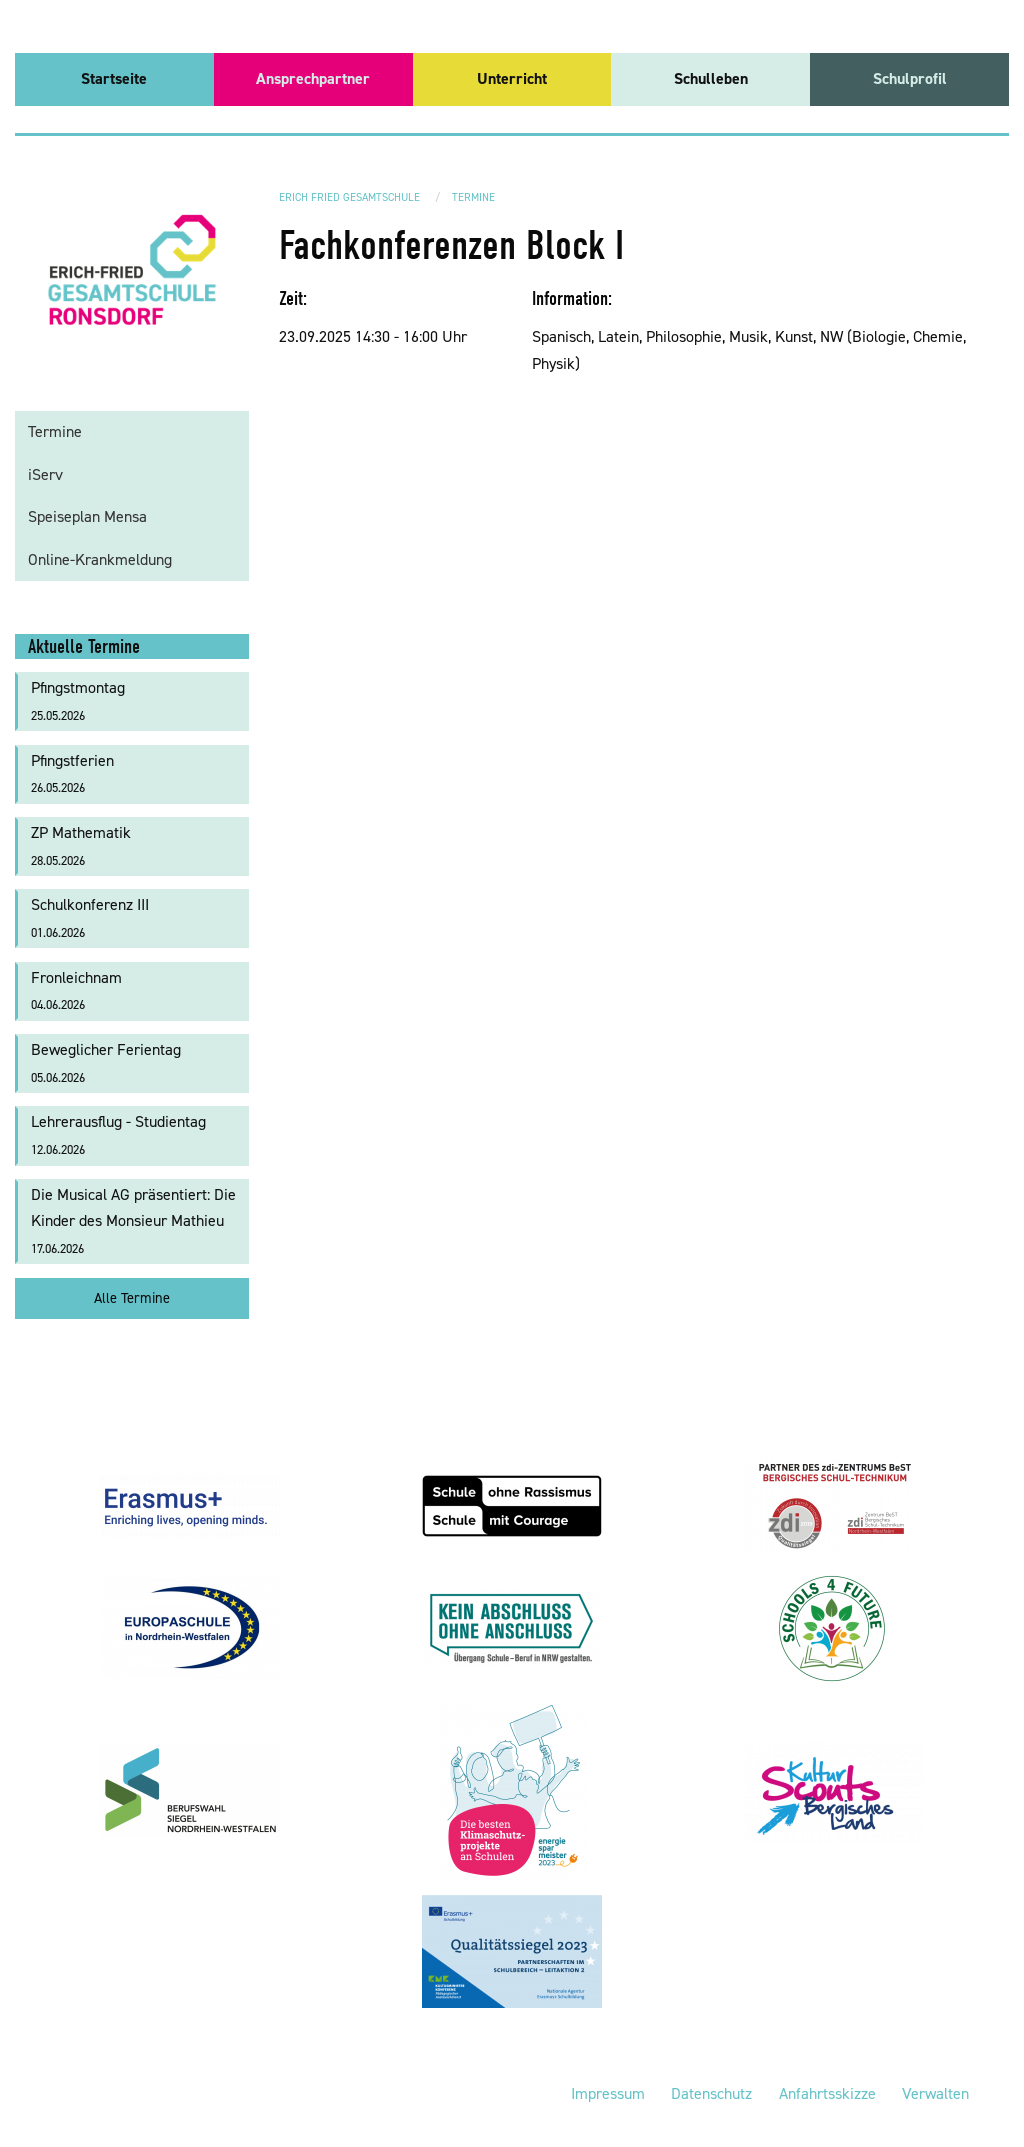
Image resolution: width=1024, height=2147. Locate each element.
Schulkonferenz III (90, 917)
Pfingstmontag (78, 700)
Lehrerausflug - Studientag (118, 1134)
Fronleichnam (76, 990)
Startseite (114, 78)
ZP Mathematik (81, 845)
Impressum (608, 2093)
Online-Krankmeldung (100, 559)
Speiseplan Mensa (87, 516)
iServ (45, 474)
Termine (473, 197)
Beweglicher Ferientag (106, 1062)
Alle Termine (132, 1298)
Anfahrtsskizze (827, 2093)
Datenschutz (711, 2093)
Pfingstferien (72, 773)
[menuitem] (114, 79)
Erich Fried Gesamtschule (349, 197)
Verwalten (935, 2093)
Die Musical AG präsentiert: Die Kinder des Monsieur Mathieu (133, 1220)
